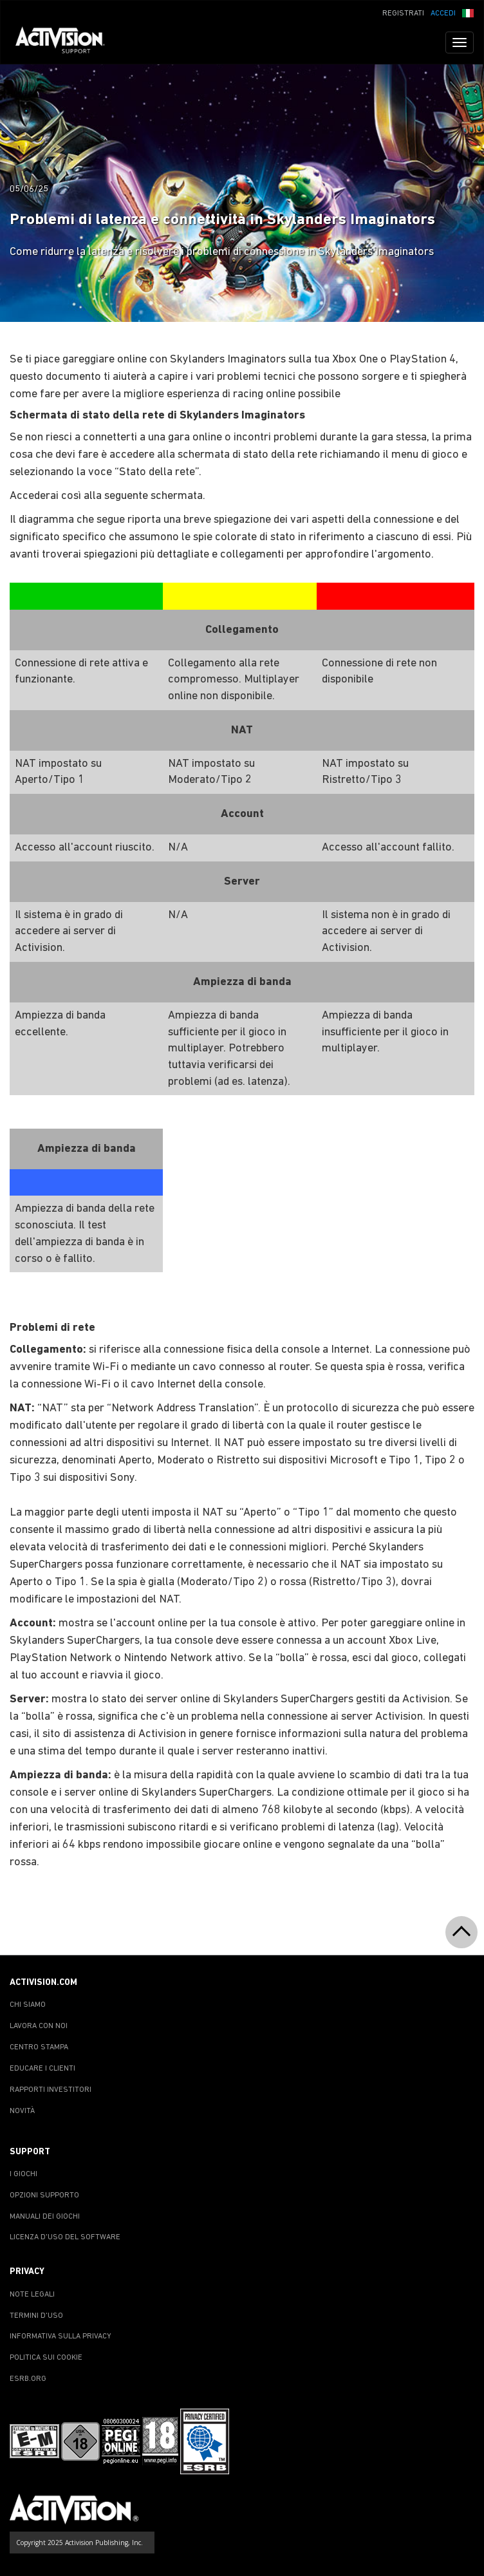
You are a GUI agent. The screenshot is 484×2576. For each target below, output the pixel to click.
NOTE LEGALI (32, 2295)
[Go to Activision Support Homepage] (66, 42)
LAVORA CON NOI (39, 2026)
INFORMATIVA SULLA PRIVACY (60, 2336)
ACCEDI (443, 13)
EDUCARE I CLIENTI (42, 2069)
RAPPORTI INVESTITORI (50, 2090)
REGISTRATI (403, 13)
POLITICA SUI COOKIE (46, 2358)
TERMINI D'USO (36, 2316)
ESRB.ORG (28, 2379)
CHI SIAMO (28, 2005)
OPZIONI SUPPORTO (44, 2195)
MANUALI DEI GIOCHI (45, 2217)
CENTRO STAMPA (39, 2047)
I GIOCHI (23, 2174)
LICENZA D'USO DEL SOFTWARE (65, 2237)
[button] (468, 12)
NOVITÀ (22, 2111)
